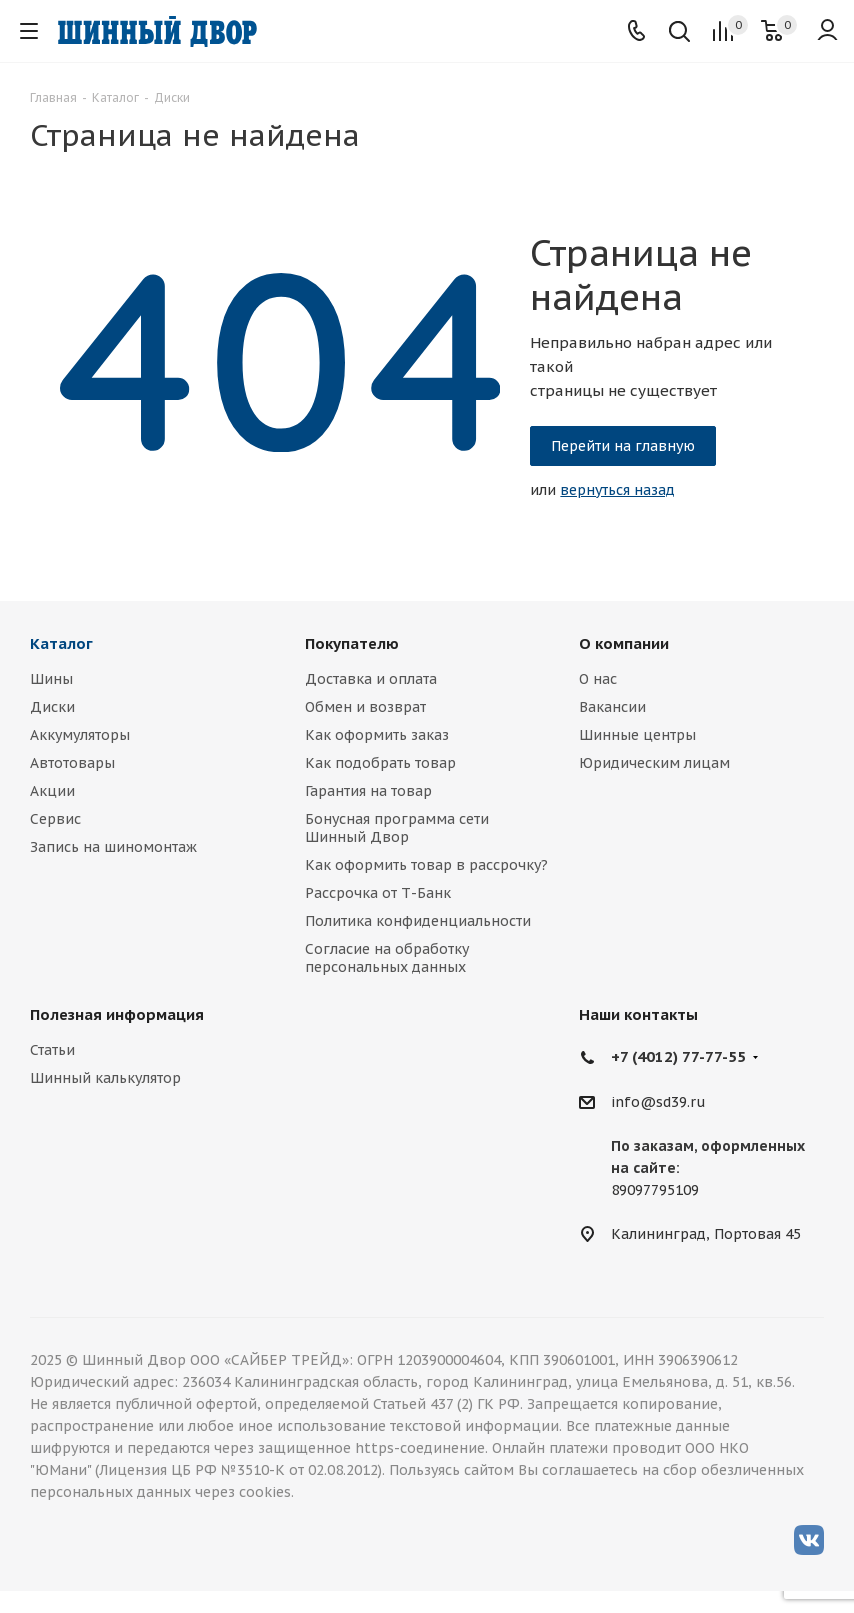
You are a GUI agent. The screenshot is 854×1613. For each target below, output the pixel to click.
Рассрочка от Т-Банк (378, 893)
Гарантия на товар (368, 791)
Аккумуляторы (80, 735)
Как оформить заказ (377, 735)
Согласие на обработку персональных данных (387, 958)
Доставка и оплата (371, 679)
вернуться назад (617, 490)
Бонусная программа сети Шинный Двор (397, 828)
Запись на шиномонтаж (113, 847)
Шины (51, 679)
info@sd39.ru (658, 1102)
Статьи (52, 1050)
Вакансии (612, 707)
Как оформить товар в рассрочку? (426, 865)
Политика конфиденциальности (418, 921)
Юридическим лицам (654, 763)
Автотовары (72, 763)
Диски (52, 707)
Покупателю (352, 643)
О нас (598, 679)
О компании (624, 643)
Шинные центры (637, 735)
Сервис (55, 819)
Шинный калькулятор (105, 1078)
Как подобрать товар (380, 763)
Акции (52, 791)
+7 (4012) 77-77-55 (678, 1056)
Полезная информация (117, 1014)
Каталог (61, 643)
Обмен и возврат (365, 707)
